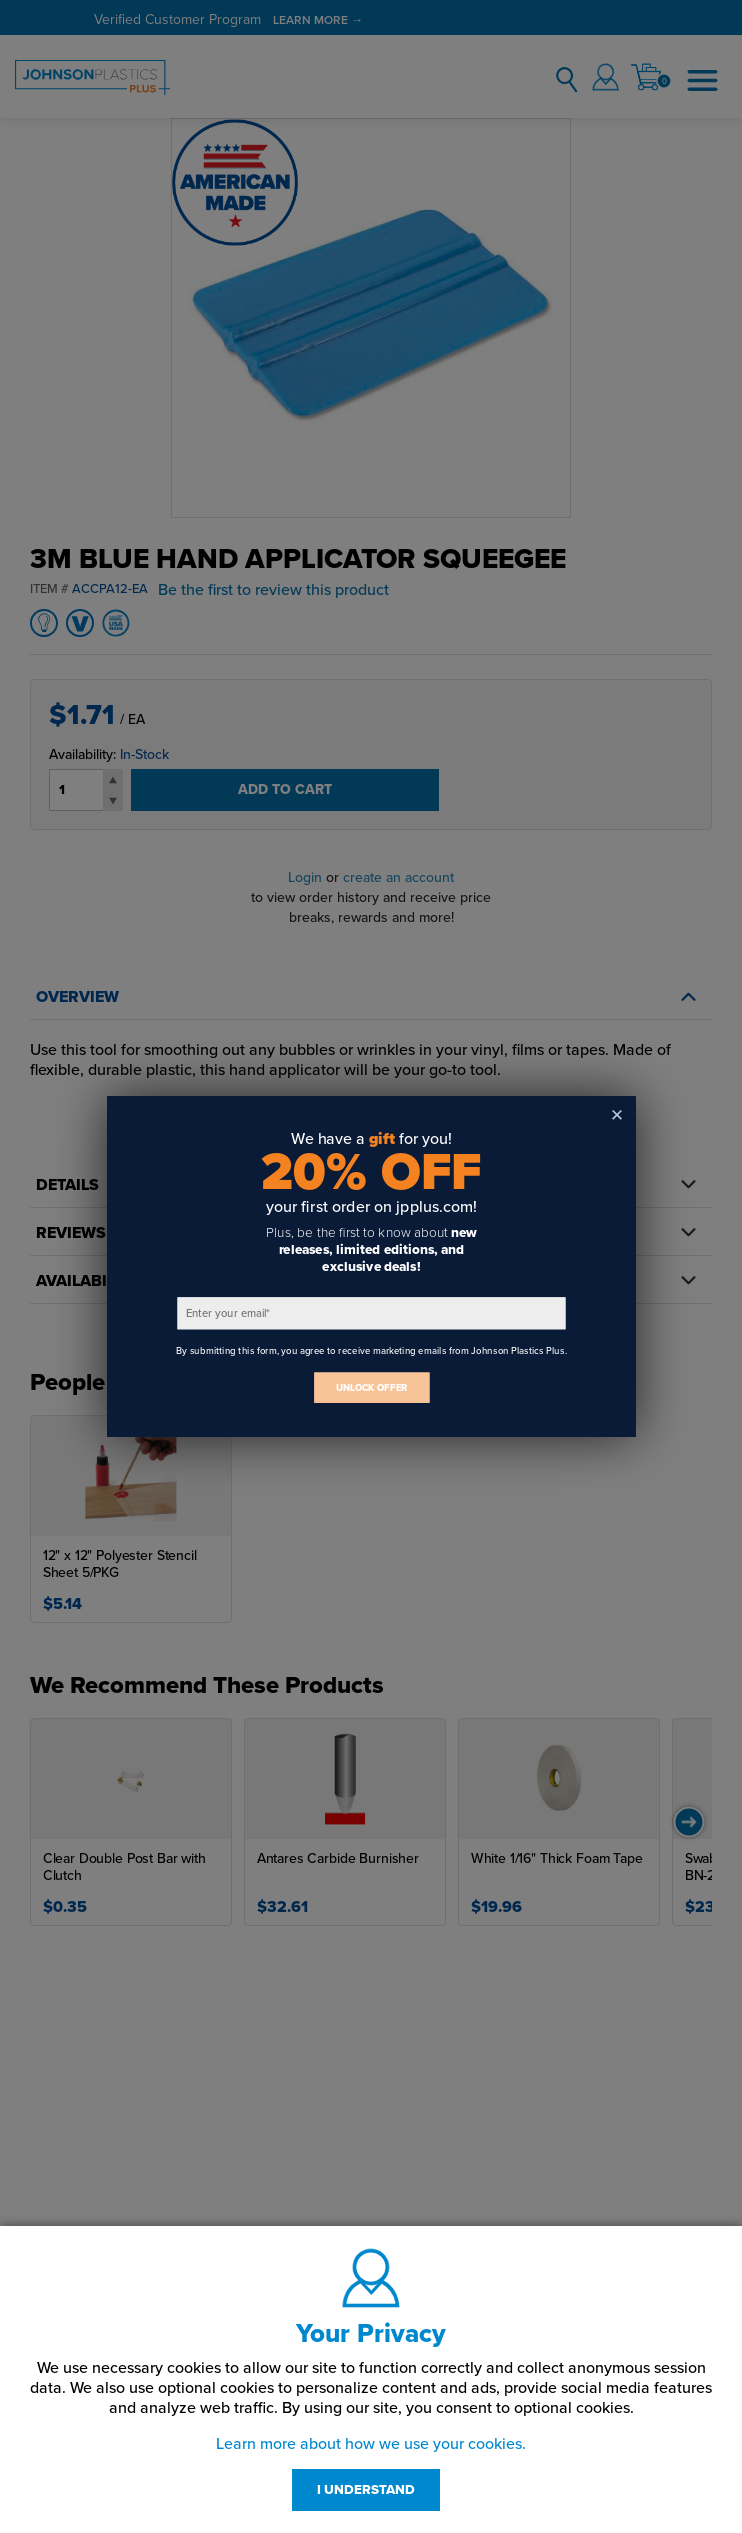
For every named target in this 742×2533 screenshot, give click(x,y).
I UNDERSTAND (366, 2490)
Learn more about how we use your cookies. (371, 2444)
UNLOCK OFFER (371, 1387)
